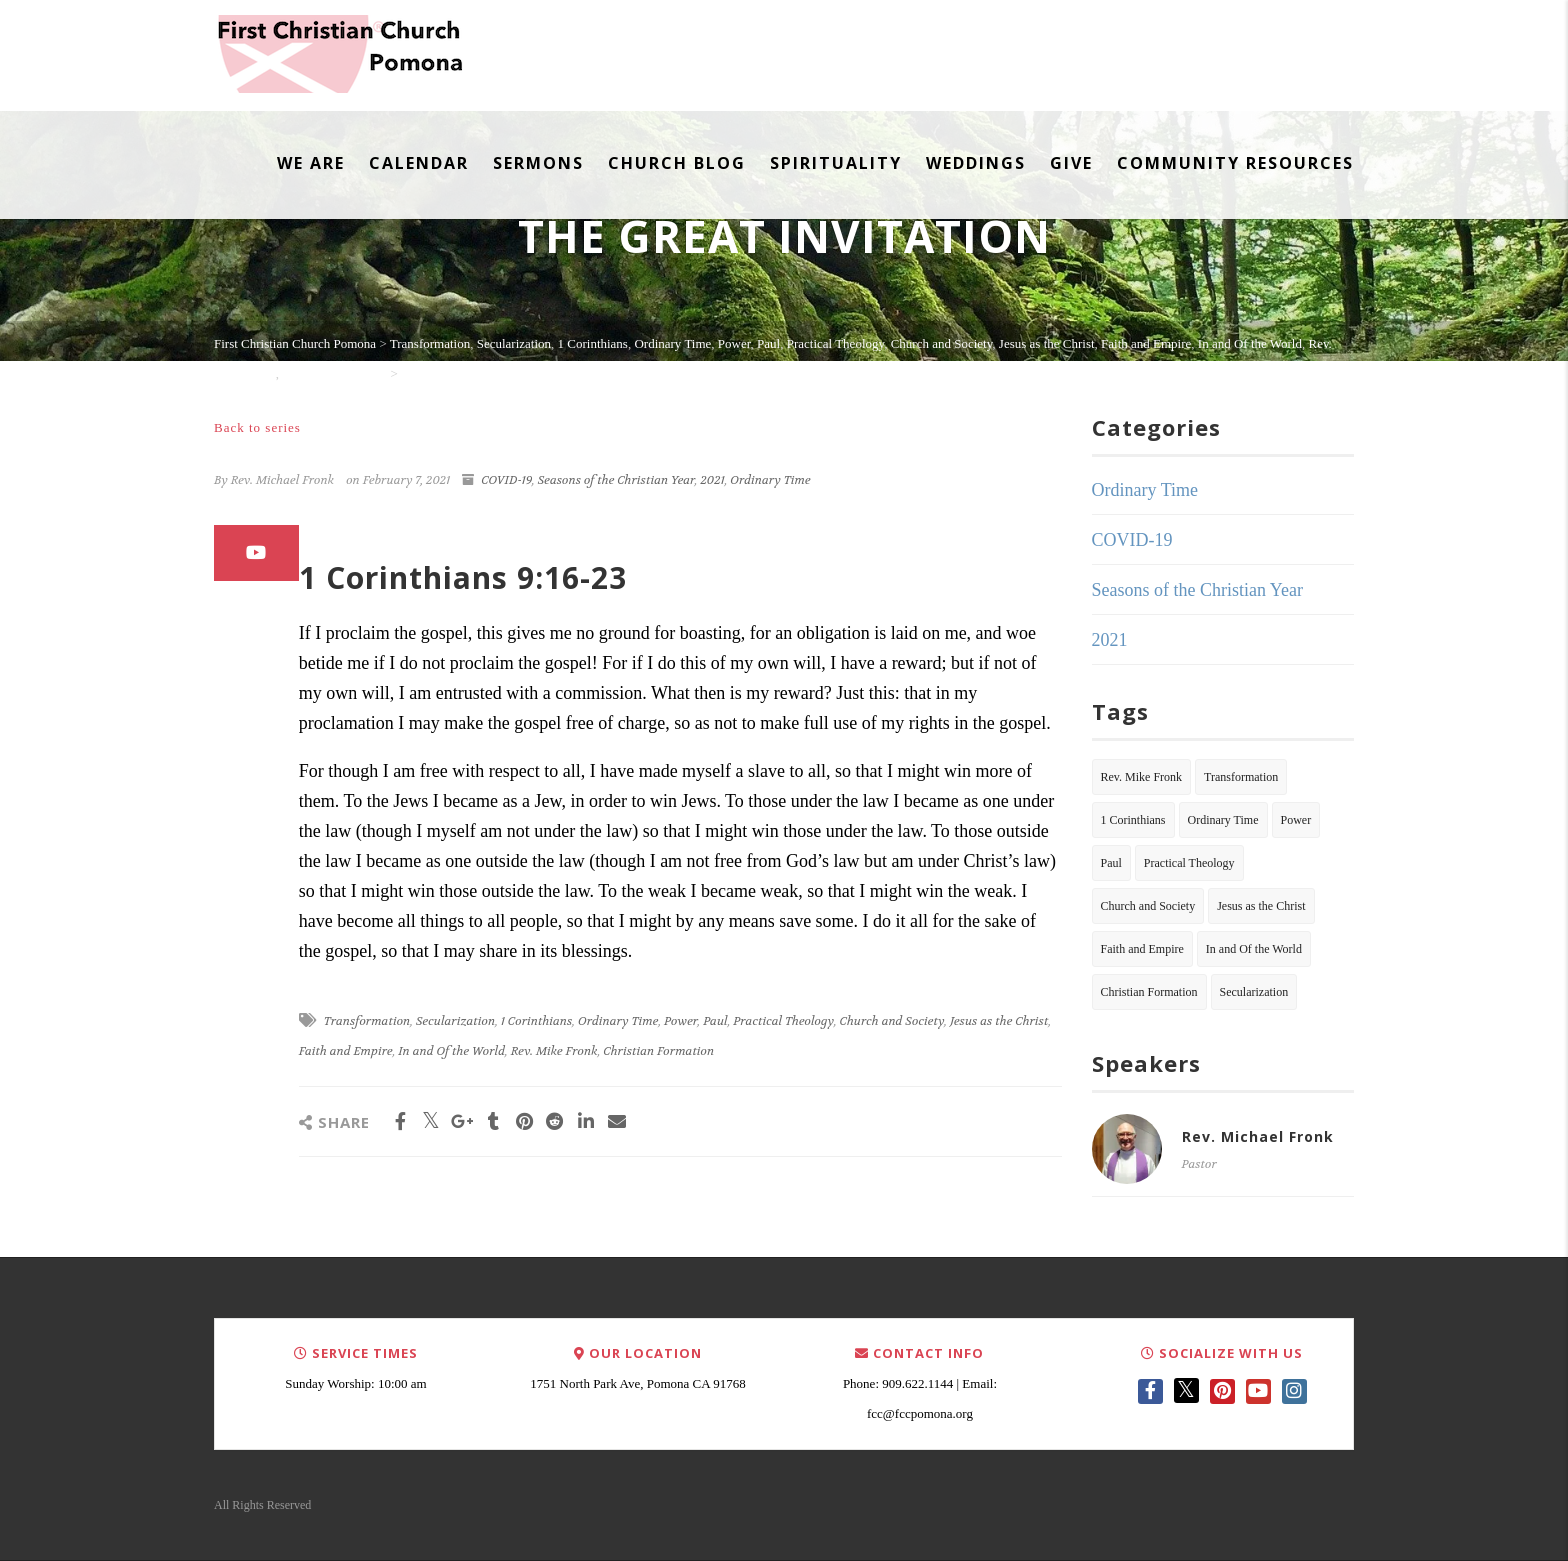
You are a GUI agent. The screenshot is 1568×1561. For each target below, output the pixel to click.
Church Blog (677, 163)
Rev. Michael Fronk (1258, 1136)
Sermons (538, 163)
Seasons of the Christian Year (616, 480)
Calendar (419, 163)
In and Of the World (451, 1051)
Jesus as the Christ (999, 1021)
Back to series (257, 427)
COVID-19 (506, 480)
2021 (712, 480)
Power (680, 1021)
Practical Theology (783, 1021)
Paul (715, 1021)
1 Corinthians (537, 1021)
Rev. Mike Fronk (554, 1051)
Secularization (455, 1021)
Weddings (976, 163)
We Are (311, 163)
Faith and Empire (346, 1051)
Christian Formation (658, 1051)
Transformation (367, 1021)
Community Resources (1235, 163)
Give (1071, 163)
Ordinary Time (770, 480)
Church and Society (892, 1021)
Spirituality (836, 163)
